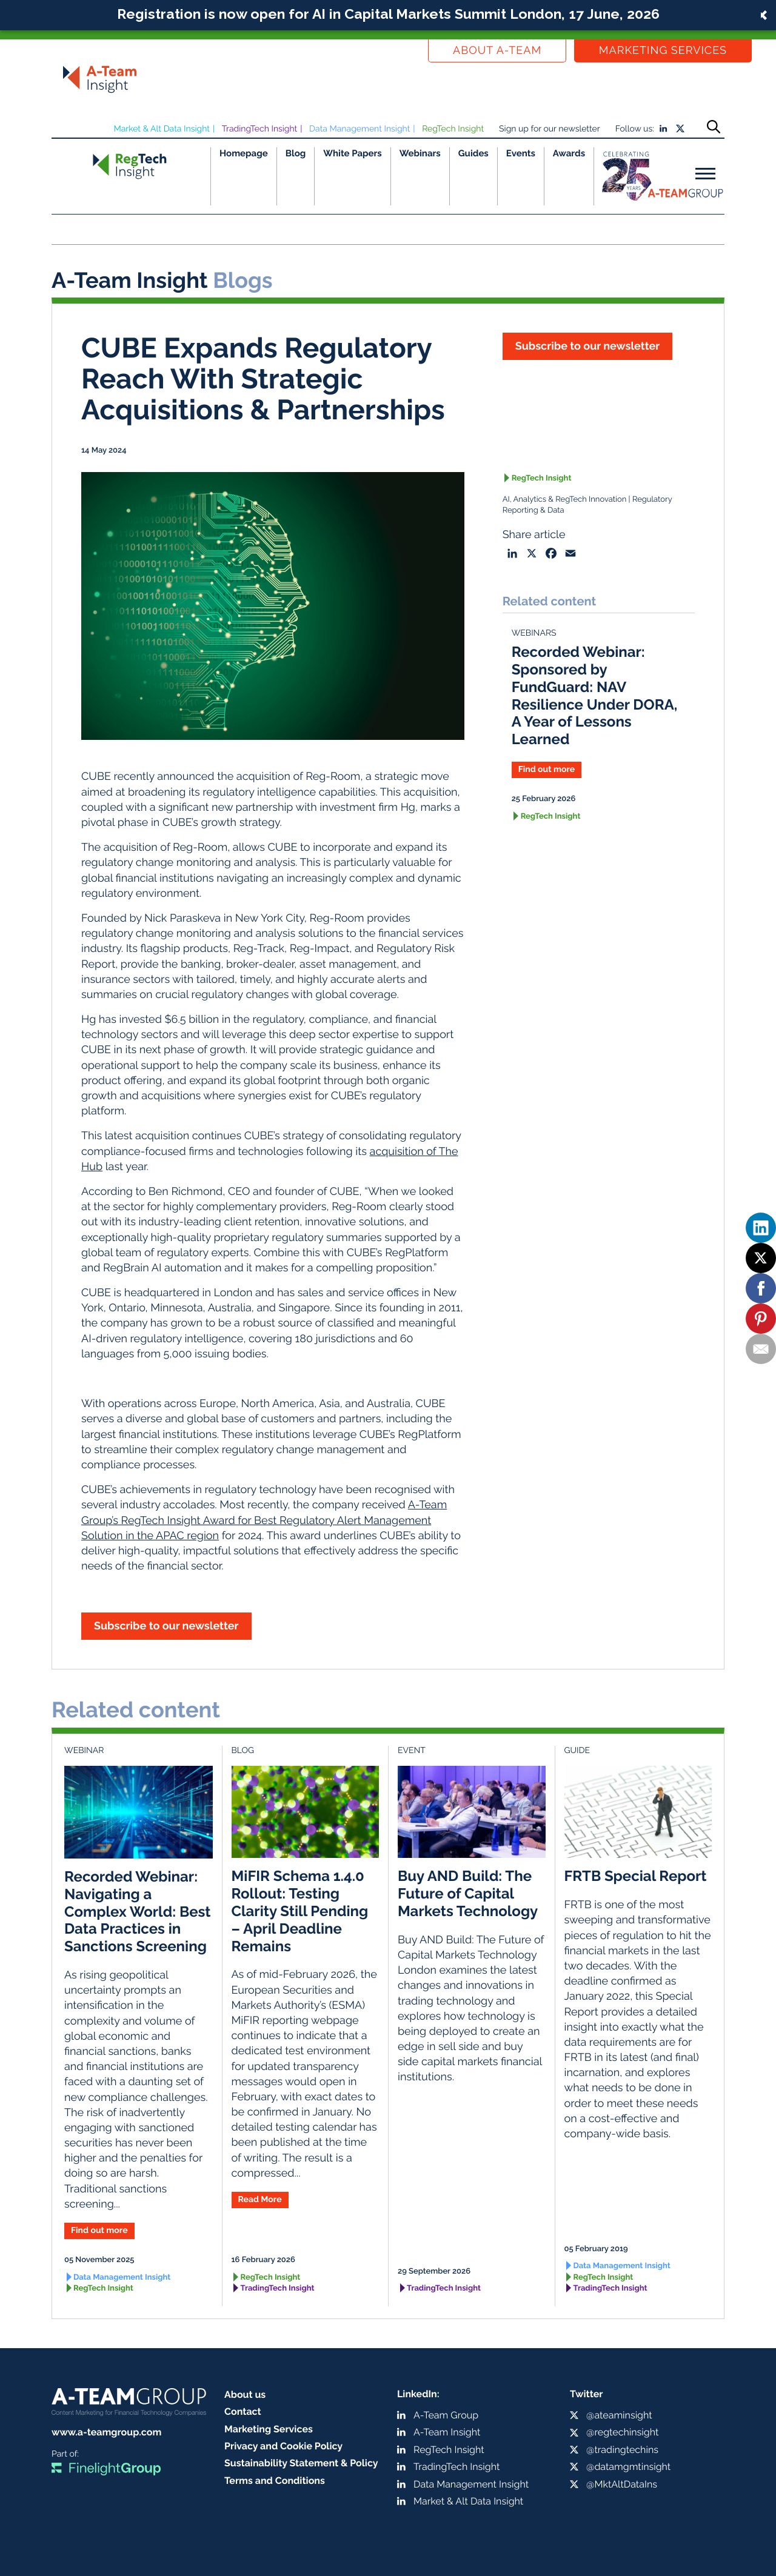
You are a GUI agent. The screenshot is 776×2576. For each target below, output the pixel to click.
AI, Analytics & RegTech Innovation (565, 499)
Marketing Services (663, 50)
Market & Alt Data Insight (161, 129)
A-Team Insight (446, 2432)
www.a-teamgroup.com (106, 2432)
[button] (388, 15)
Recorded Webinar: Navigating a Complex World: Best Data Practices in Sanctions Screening (137, 1911)
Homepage (243, 153)
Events (520, 153)
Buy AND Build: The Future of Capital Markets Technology (468, 1893)
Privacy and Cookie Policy (283, 2446)
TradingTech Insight (260, 129)
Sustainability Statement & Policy (301, 2463)
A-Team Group (445, 2415)
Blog (296, 153)
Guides (473, 153)
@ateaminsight (619, 2415)
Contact (242, 2411)
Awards (569, 153)
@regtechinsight (622, 2432)
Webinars (420, 153)
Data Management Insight (359, 129)
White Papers (352, 153)
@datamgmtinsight (628, 2466)
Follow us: (634, 129)
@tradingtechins (622, 2449)
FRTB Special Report (635, 1876)
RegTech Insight (453, 129)
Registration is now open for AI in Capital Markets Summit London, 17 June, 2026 (388, 13)
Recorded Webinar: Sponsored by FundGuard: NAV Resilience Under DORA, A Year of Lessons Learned (595, 695)
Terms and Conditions (274, 2480)
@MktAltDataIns (621, 2484)
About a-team (497, 50)
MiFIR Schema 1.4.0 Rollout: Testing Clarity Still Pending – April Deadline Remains (300, 1910)
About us (245, 2394)
